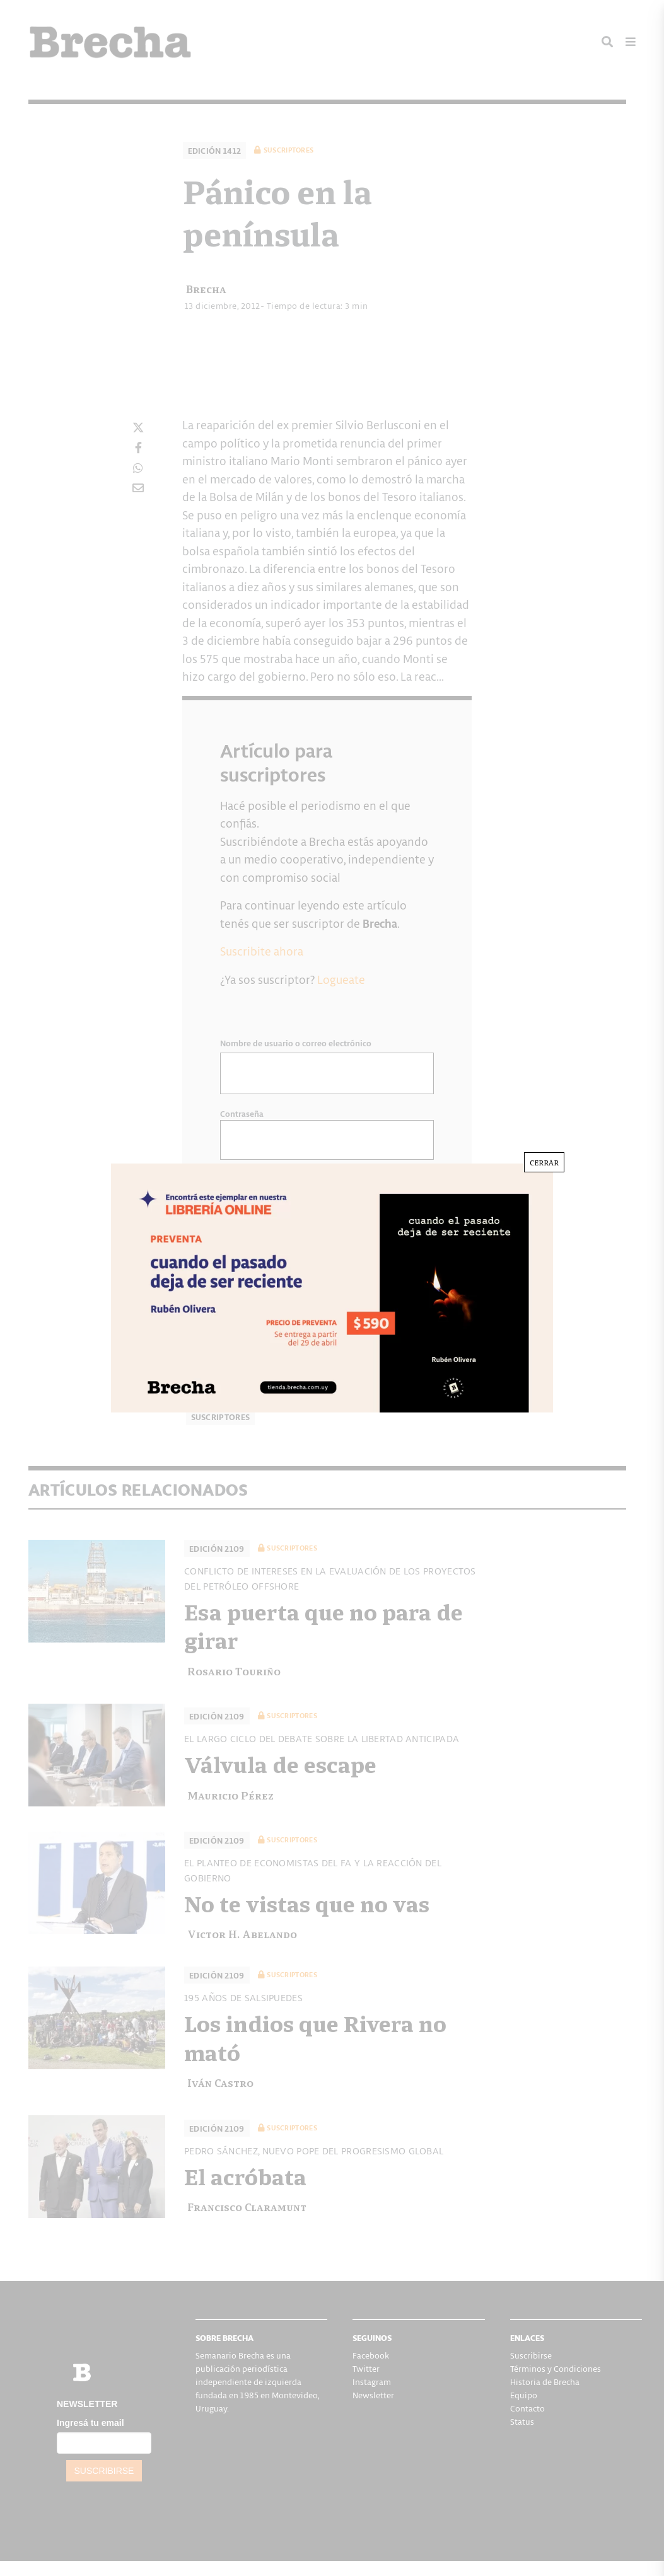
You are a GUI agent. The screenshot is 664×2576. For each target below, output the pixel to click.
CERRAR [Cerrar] (544, 1162)
